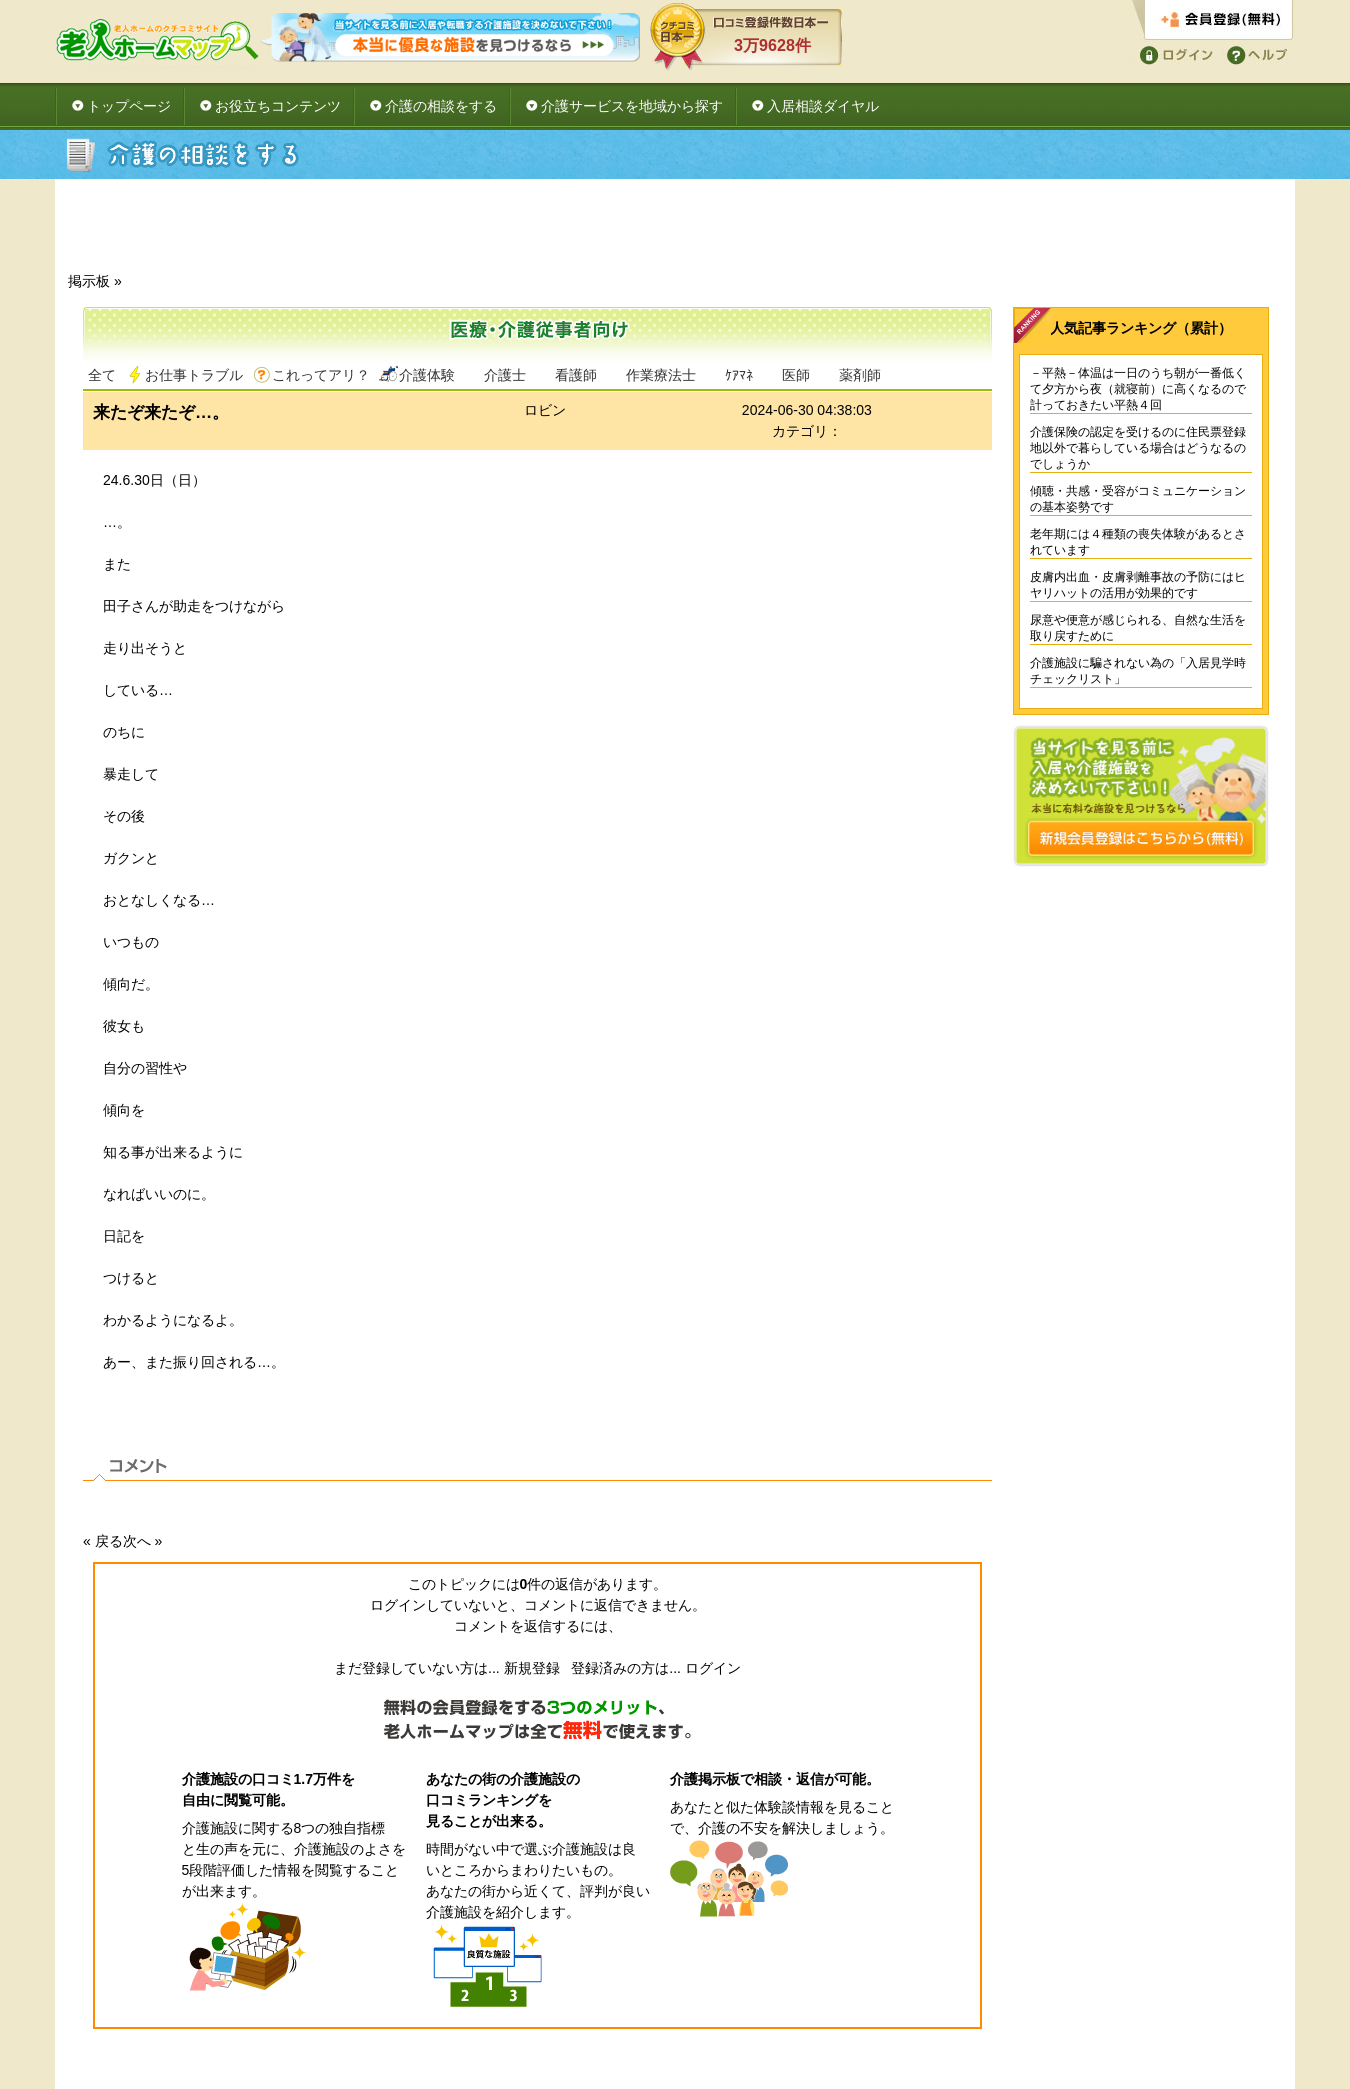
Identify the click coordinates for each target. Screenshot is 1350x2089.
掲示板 (89, 281)
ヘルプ (1253, 53)
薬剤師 (860, 375)
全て (102, 375)
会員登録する (1212, 20)
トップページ (129, 106)
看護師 (576, 375)
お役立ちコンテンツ (278, 106)
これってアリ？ (321, 375)
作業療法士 (661, 375)
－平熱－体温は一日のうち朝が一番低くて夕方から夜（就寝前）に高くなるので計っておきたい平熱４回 (1138, 389)
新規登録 (532, 1668)
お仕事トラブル (194, 375)
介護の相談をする (441, 106)
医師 (796, 375)
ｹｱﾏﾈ (739, 375)
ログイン (1173, 53)
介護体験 (427, 375)
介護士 (505, 375)
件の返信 (552, 1584)
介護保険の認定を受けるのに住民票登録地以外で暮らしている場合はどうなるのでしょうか (1138, 448)
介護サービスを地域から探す (632, 106)
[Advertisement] (675, 231)
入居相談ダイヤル (823, 106)
